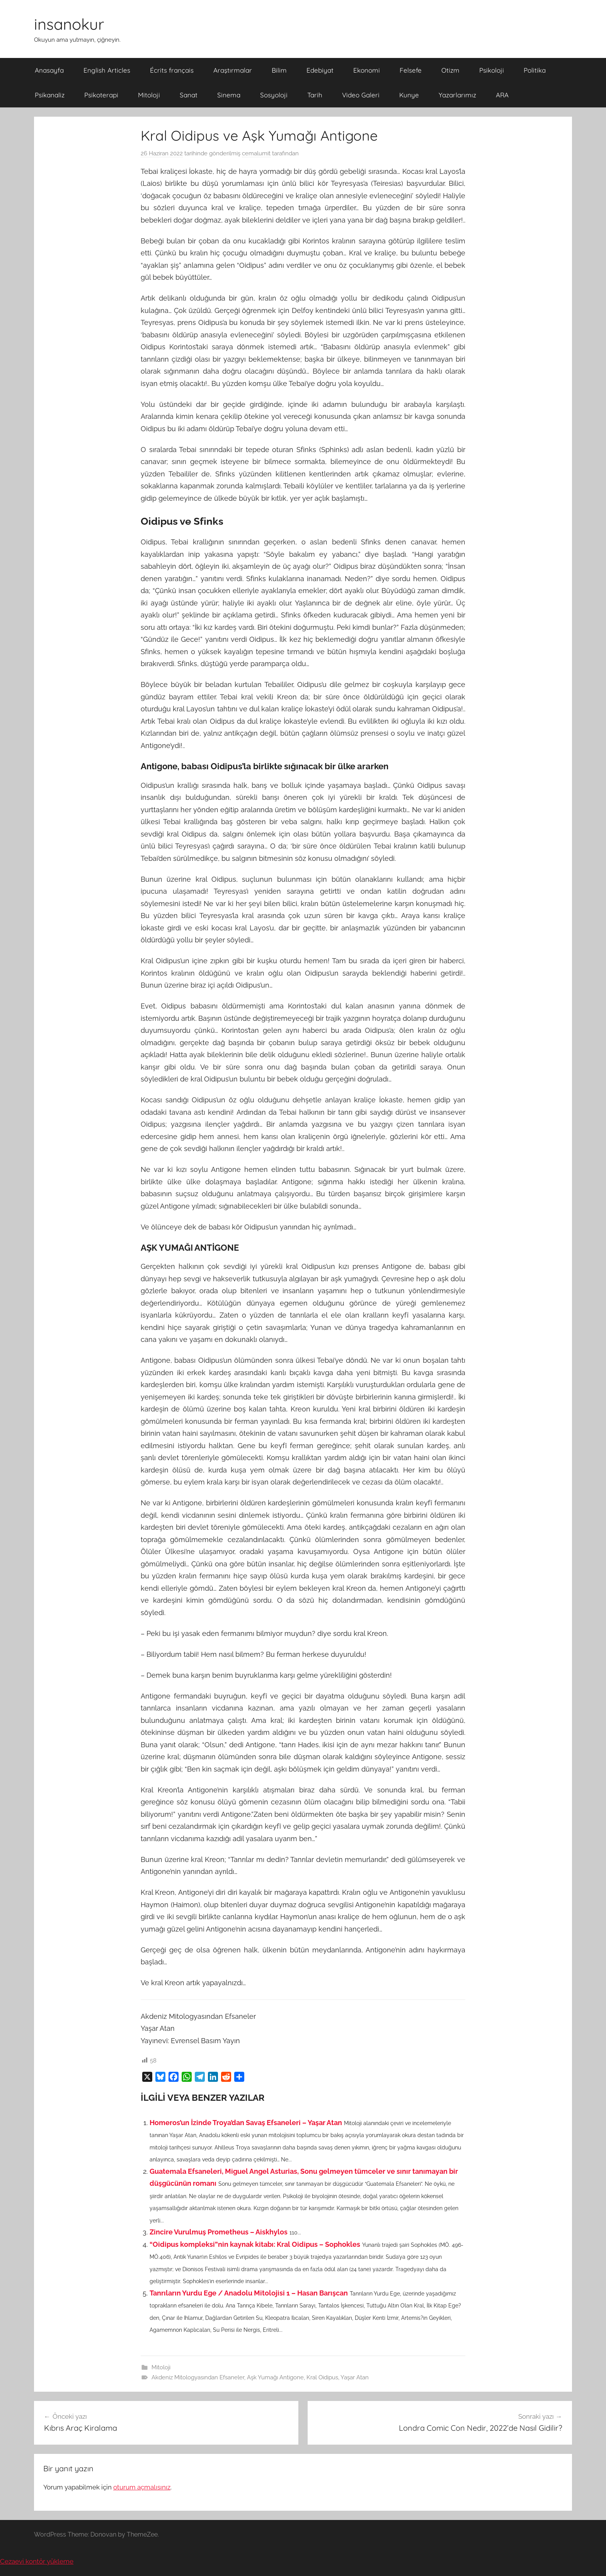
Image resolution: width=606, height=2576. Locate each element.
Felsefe (411, 70)
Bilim (279, 70)
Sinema (228, 95)
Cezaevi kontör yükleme (36, 2561)
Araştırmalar (232, 70)
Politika (535, 70)
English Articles (106, 70)
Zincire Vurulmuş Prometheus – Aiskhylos (219, 2232)
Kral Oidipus (322, 2377)
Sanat (188, 95)
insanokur (69, 24)
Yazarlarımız (457, 95)
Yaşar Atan (354, 2377)
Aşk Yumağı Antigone (275, 2377)
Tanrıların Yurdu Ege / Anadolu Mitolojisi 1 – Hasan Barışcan (249, 2293)
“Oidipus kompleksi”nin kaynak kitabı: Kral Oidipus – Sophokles (255, 2244)
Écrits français (172, 70)
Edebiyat (320, 70)
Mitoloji (149, 95)
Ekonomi (366, 70)
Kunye (409, 95)
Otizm (450, 70)
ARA (502, 95)
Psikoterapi (101, 95)
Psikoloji (491, 70)
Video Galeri (361, 95)
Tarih (314, 95)
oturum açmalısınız (141, 2487)
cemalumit (256, 153)
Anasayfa (49, 70)
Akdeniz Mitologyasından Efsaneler (198, 2377)
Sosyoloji (274, 95)
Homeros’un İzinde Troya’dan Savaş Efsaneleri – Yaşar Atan (246, 2123)
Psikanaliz (50, 95)
